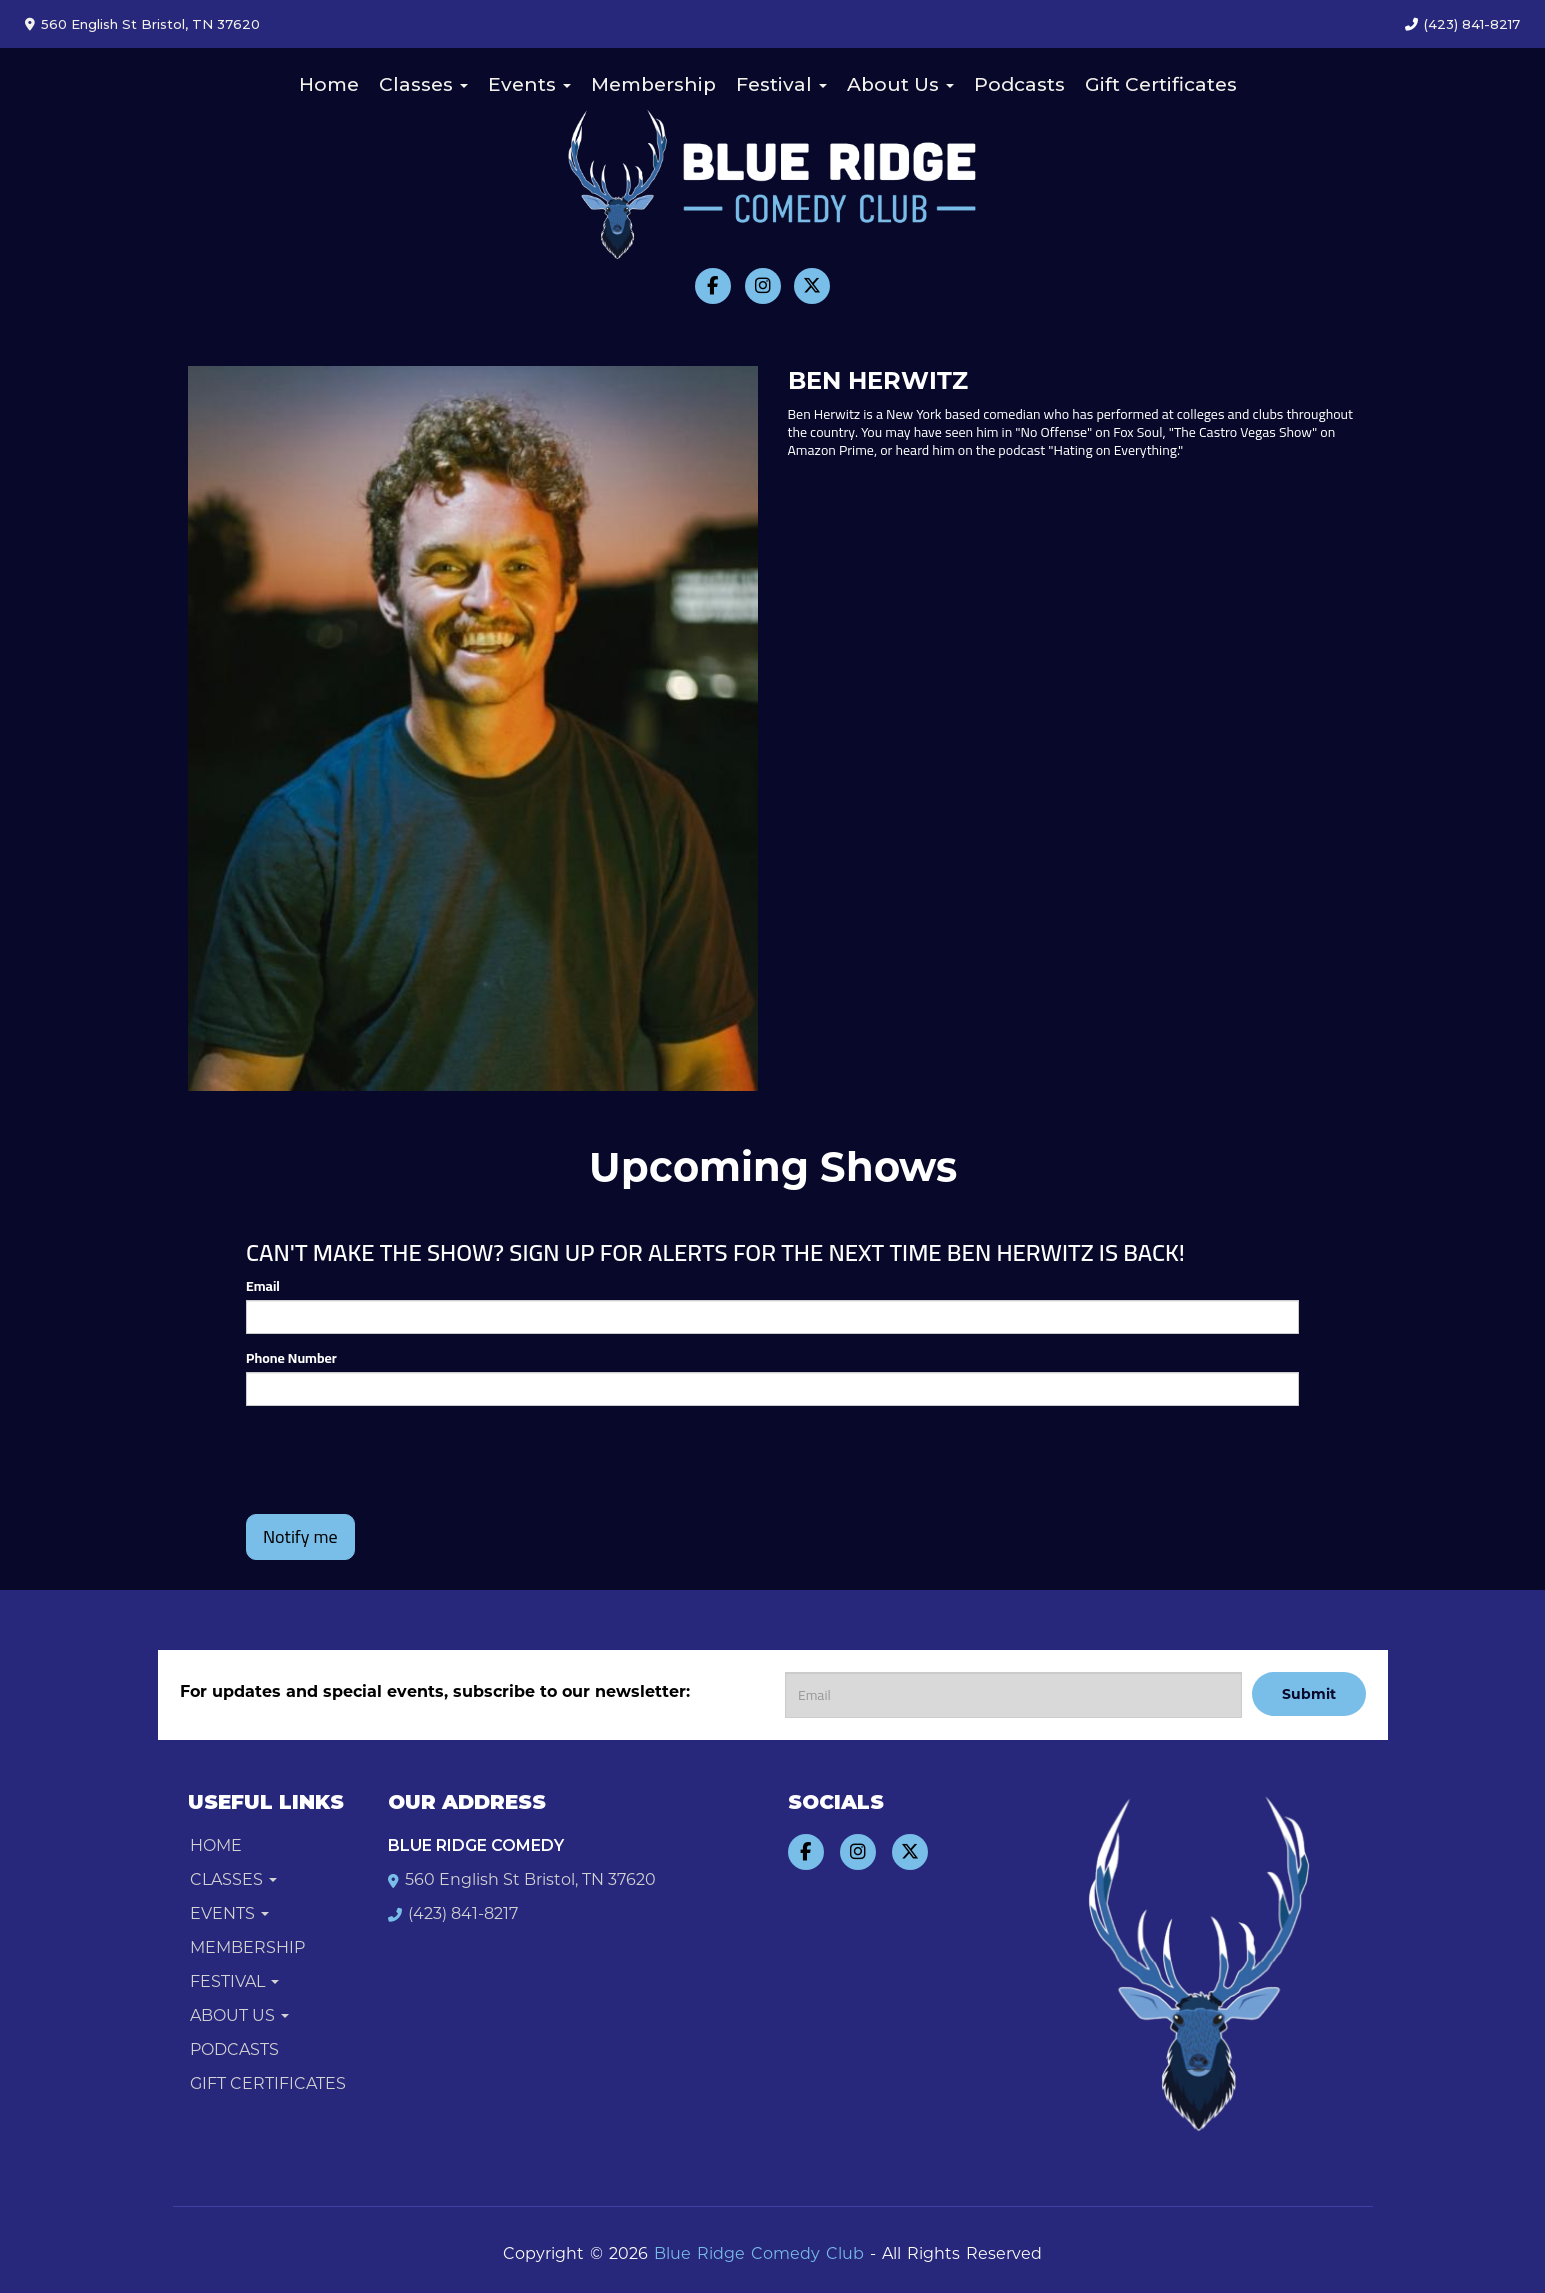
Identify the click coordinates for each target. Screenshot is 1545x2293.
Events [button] (529, 84)
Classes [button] (423, 84)
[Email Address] (1013, 1695)
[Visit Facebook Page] (713, 286)
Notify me (300, 1536)
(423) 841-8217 (1472, 24)
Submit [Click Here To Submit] (1309, 1694)
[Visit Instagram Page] (763, 286)
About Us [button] (900, 84)
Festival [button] (781, 84)
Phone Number (291, 1358)
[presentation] (398, 1460)
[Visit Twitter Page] (812, 286)
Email (263, 1286)
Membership (653, 84)
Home (329, 84)
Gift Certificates (1161, 84)
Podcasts (1019, 84)
